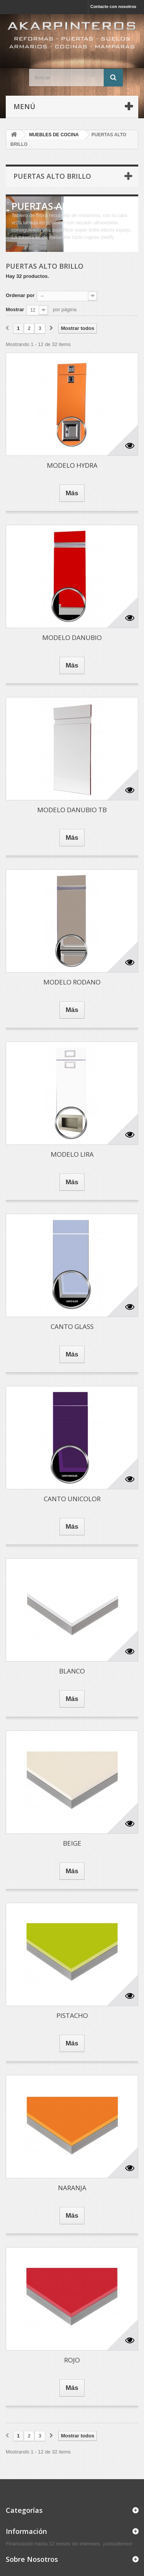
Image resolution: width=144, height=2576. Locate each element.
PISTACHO (72, 2015)
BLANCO (72, 1671)
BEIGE (72, 1843)
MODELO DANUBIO (72, 637)
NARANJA (72, 2187)
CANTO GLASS (72, 1326)
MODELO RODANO (72, 982)
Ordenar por (20, 295)
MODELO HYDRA (72, 465)
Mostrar (15, 309)
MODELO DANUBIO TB (72, 809)
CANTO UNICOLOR (72, 1498)
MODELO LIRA (72, 1154)
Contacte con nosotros (113, 6)
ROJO (72, 2360)
